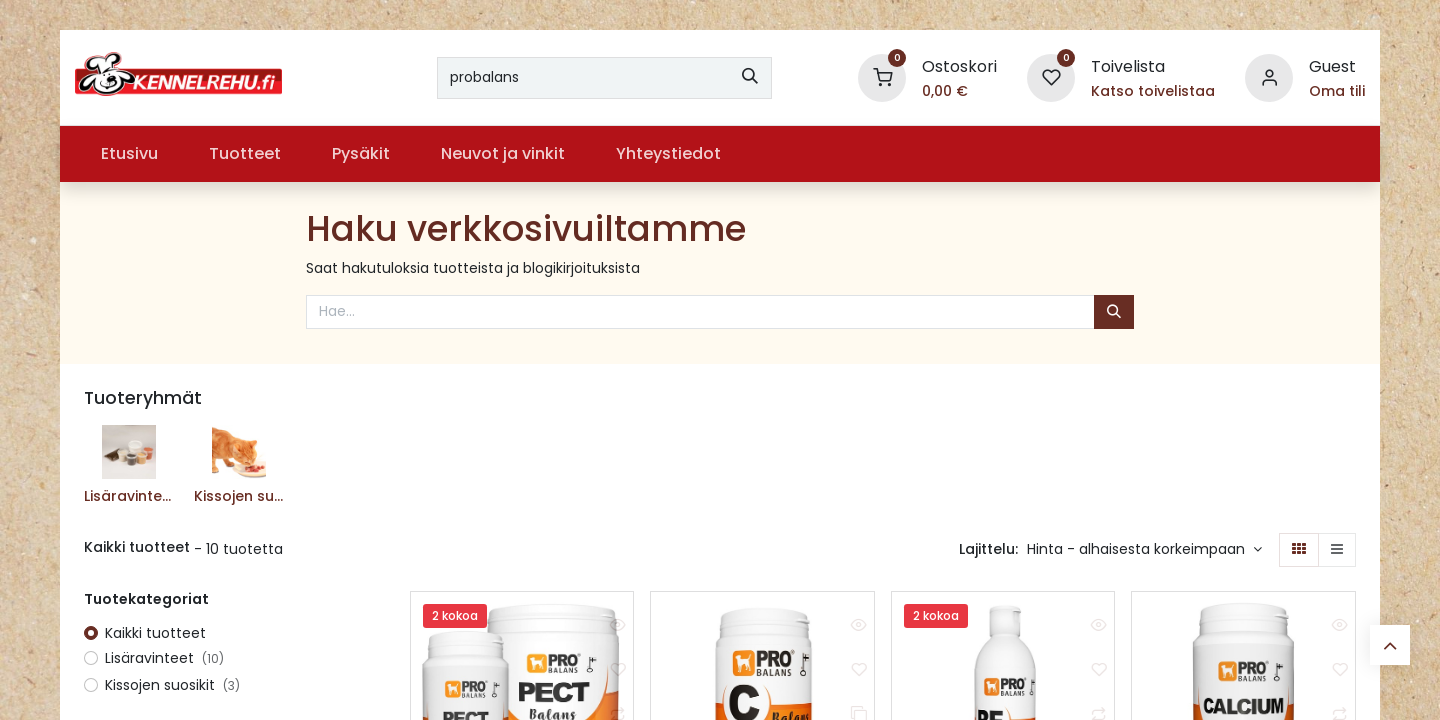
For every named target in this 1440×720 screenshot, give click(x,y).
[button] (1144, 550)
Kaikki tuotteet (155, 633)
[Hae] (750, 78)
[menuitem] (129, 154)
